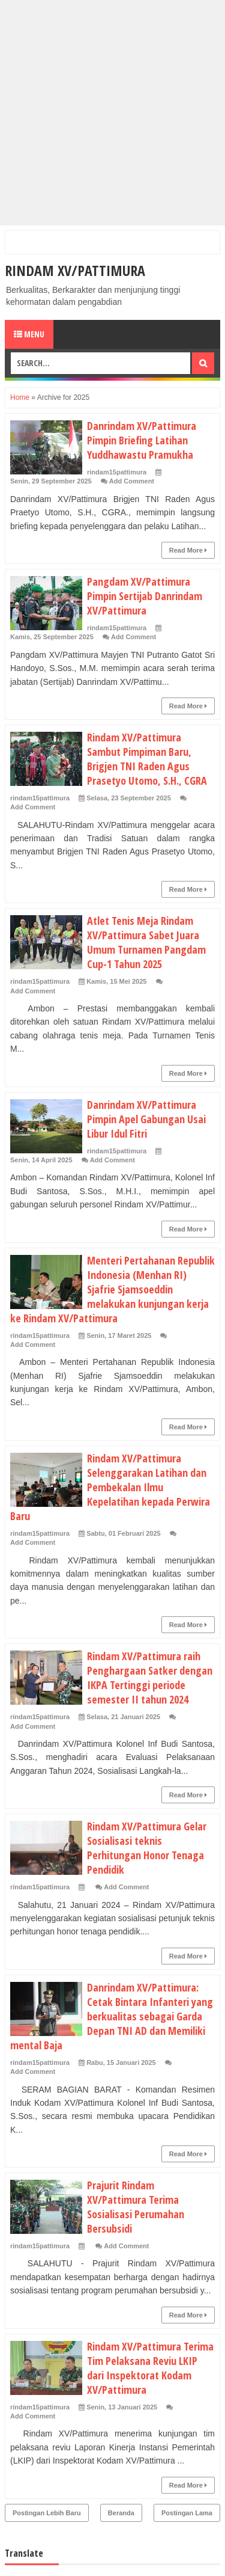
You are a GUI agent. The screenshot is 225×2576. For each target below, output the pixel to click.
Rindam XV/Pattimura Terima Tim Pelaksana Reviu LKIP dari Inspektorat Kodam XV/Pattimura (150, 2368)
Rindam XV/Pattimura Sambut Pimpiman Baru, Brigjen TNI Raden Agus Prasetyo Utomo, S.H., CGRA (147, 759)
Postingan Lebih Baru (47, 2512)
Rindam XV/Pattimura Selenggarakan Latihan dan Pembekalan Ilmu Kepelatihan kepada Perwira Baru (110, 1487)
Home (19, 397)
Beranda (121, 2512)
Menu (29, 334)
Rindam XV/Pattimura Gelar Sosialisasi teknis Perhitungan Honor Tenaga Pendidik (146, 1848)
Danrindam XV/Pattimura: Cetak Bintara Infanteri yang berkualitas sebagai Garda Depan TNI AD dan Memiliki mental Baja (111, 2016)
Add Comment (131, 481)
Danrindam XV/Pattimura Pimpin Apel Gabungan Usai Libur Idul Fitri (146, 1119)
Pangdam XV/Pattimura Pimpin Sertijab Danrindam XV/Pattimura (144, 596)
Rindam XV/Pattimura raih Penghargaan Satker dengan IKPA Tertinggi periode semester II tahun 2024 (149, 1678)
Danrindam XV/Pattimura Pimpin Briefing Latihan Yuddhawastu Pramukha (141, 440)
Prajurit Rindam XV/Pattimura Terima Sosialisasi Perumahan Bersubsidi (135, 2207)
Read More (188, 550)
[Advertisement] (112, 112)
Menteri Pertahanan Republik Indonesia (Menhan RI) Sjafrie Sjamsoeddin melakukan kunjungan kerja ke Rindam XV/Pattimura (112, 1289)
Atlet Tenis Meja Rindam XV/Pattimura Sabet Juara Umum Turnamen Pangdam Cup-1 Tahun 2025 (146, 942)
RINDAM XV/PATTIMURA (75, 270)
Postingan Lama (186, 2512)
